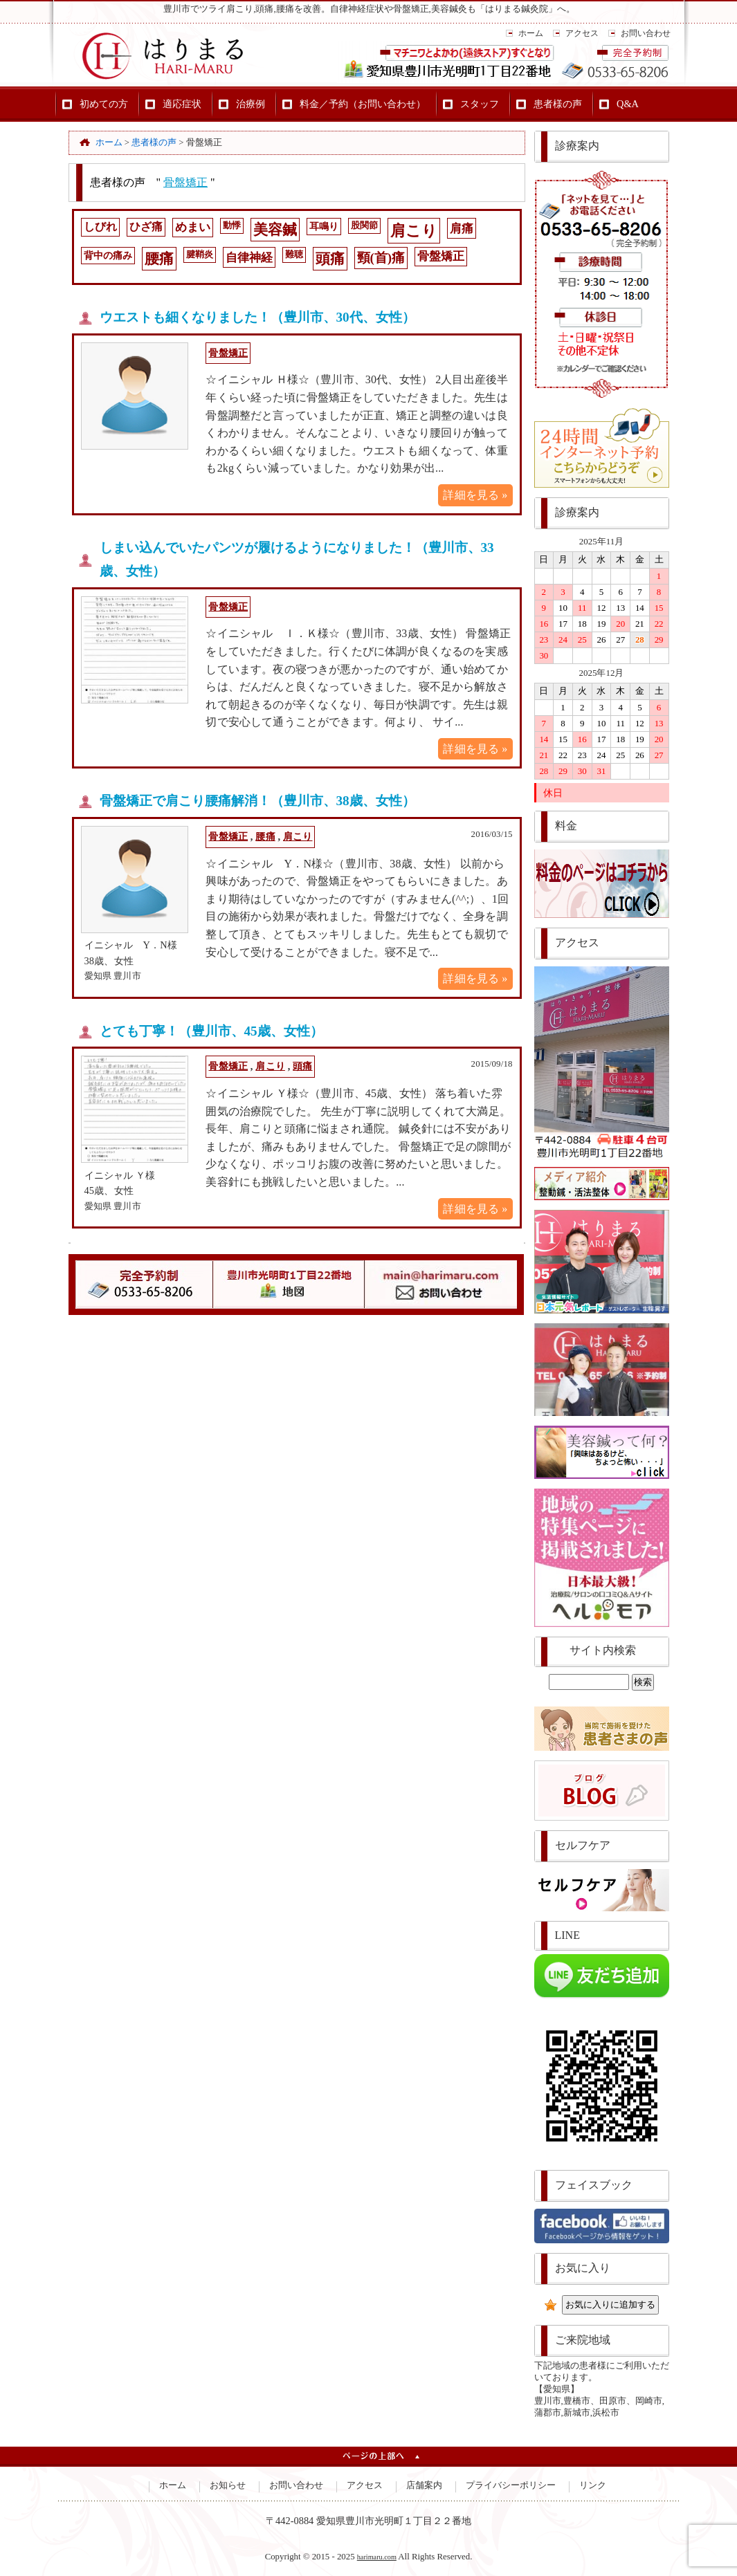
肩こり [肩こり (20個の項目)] (413, 230)
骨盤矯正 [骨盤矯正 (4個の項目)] (440, 256)
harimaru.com (377, 2557)
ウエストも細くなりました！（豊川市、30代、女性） (257, 317)
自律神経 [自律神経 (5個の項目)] (249, 257)
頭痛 (302, 1065)
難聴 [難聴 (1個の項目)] (294, 254)
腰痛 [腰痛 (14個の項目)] (159, 258)
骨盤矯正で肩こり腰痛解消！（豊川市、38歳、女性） (257, 800)
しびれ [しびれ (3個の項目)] (100, 226)
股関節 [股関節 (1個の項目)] (364, 225)
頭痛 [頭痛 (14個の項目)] (330, 258)
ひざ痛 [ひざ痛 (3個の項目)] (146, 226)
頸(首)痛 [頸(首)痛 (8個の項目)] (381, 257)
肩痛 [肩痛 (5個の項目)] (461, 228)
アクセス (582, 33)
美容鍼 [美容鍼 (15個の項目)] (275, 229)
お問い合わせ (646, 33)
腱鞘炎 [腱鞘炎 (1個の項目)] (199, 254)
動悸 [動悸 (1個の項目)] (232, 225)
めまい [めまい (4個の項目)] (192, 227)
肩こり (297, 836)
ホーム (530, 33)
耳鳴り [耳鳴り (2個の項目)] (323, 226)
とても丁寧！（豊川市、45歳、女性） (211, 1031)
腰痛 (265, 836)
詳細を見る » (475, 495)
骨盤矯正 (185, 182)
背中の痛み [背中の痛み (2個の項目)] (108, 255)
